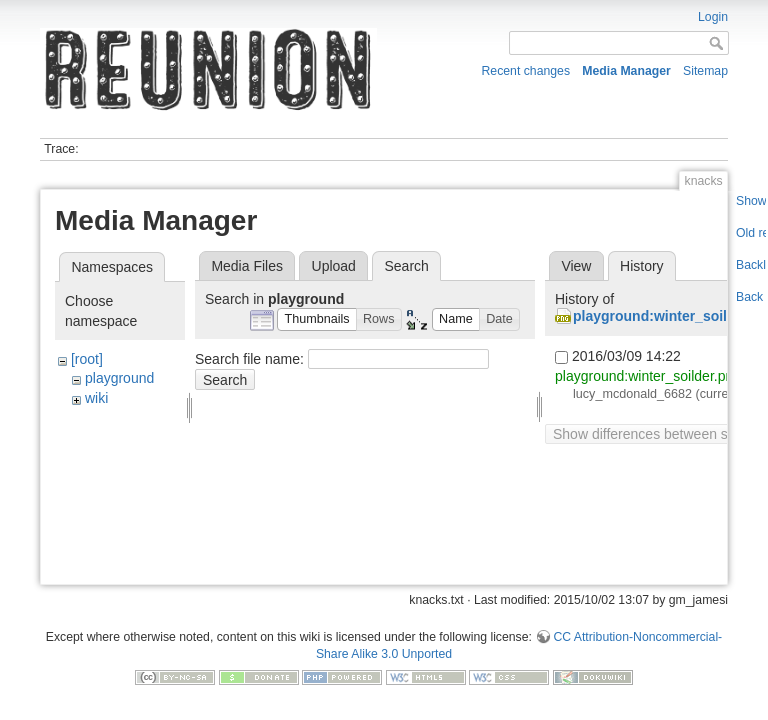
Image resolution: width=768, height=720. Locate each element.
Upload (334, 266)
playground (119, 378)
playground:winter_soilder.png (648, 376)
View (576, 266)
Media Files (247, 266)
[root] (87, 359)
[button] (317, 319)
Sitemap (705, 71)
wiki (96, 398)
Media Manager (626, 71)
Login (713, 17)
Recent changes (526, 71)
